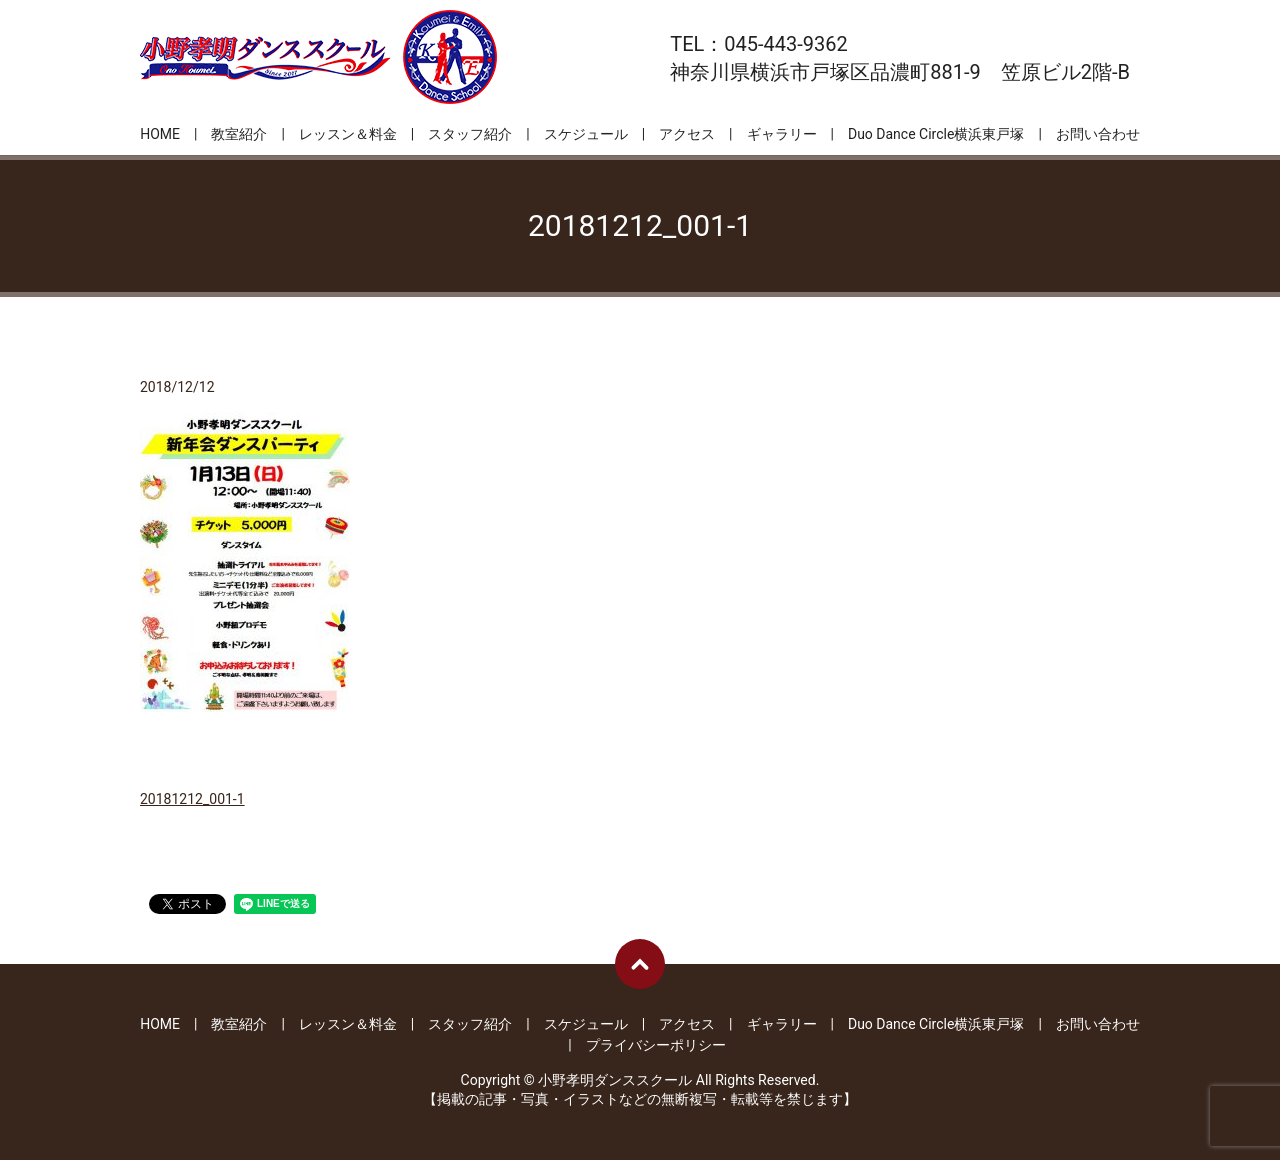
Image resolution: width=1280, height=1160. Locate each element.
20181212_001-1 (192, 799)
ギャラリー (782, 134)
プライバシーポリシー (656, 1045)
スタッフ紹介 (470, 134)
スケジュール (586, 134)
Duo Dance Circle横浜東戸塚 (936, 134)
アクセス (687, 134)
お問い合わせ (1098, 134)
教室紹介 (239, 134)
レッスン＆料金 (348, 134)
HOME (160, 134)
